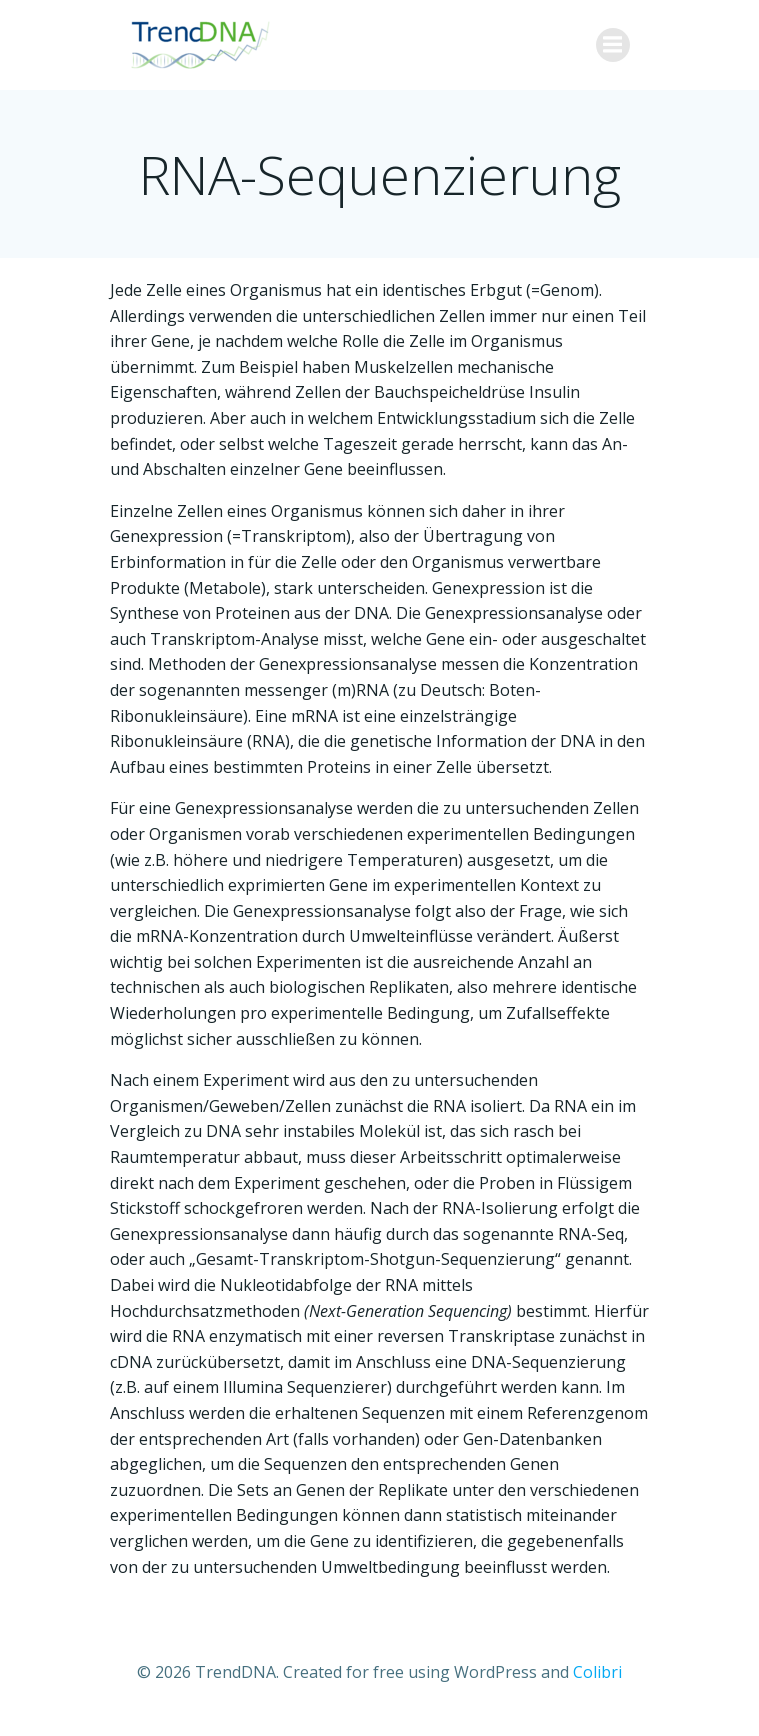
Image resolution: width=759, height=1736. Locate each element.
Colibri (597, 1672)
